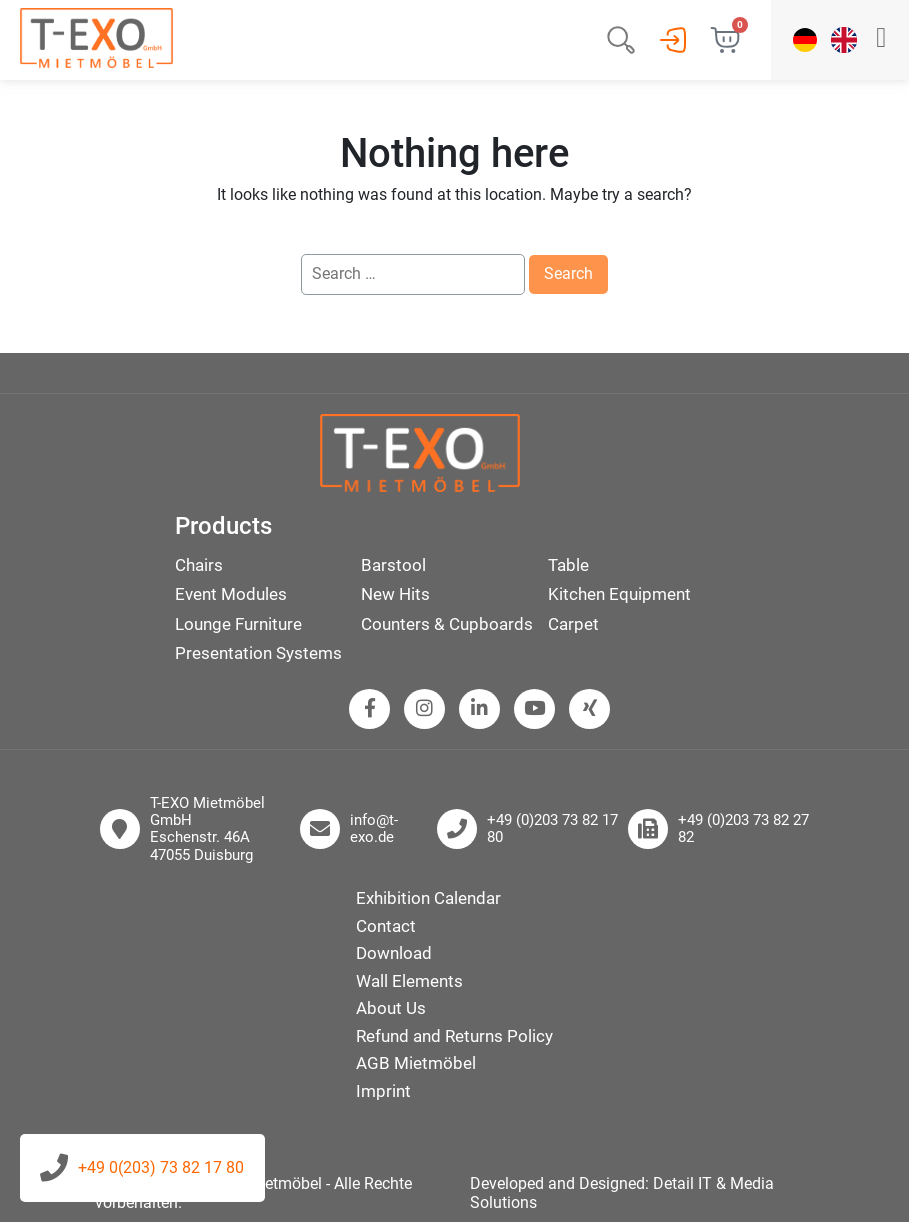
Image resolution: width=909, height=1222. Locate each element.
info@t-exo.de (374, 829)
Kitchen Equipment (619, 594)
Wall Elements (409, 981)
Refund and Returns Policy (454, 1036)
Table (568, 565)
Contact (386, 926)
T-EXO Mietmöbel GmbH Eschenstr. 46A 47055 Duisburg (207, 829)
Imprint (383, 1091)
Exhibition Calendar (428, 898)
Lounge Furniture (238, 624)
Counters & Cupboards (447, 624)
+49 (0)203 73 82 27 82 (743, 829)
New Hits (395, 594)
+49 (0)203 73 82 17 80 (552, 829)
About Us (391, 1008)
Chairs (199, 565)
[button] (881, 40)
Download (394, 953)
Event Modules (231, 594)
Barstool (393, 565)
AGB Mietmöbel (416, 1063)
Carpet (573, 624)
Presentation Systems (258, 653)
